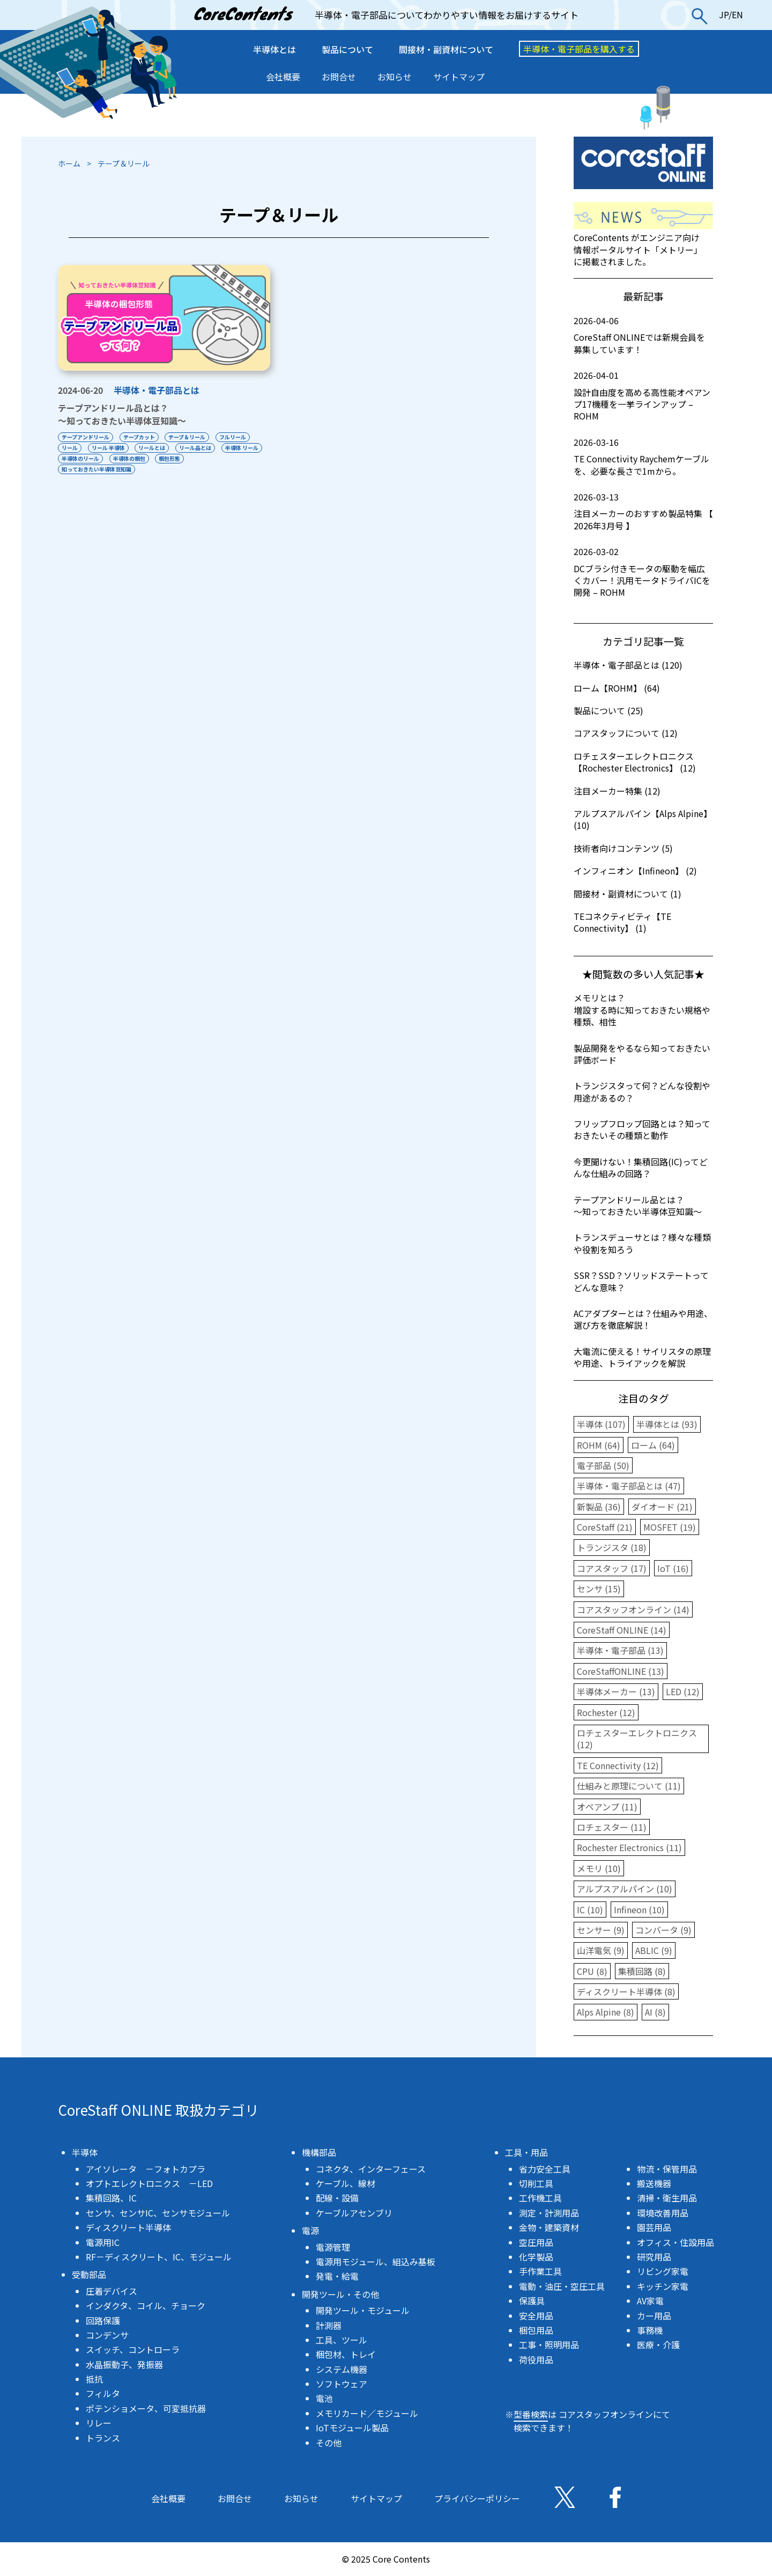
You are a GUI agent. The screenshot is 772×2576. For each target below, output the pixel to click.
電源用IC (103, 2242)
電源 (310, 2230)
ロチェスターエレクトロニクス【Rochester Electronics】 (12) (635, 762)
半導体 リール (242, 448)
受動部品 (89, 2274)
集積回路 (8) (642, 1971)
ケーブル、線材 (345, 2183)
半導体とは (274, 49)
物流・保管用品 (667, 2168)
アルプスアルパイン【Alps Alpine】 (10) (643, 819)
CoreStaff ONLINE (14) (621, 1629)
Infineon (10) (639, 1909)
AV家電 (650, 2300)
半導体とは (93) (666, 1424)
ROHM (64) (598, 1445)
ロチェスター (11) (612, 1827)
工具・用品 (526, 2152)
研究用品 (654, 2256)
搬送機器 (654, 2183)
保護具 (532, 2300)
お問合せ (339, 76)
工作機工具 (540, 2197)
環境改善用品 (662, 2212)
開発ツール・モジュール (363, 2310)
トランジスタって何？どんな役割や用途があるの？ (642, 1091)
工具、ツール (341, 2339)
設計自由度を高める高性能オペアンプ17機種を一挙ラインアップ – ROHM (643, 395)
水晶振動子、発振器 (124, 2364)
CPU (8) (592, 1971)
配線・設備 (337, 2197)
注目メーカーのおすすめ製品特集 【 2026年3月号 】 (643, 511)
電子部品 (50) (603, 1465)
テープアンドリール (85, 437)
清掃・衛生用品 (667, 2197)
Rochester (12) (606, 1712)
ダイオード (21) (662, 1506)
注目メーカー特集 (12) (617, 790)
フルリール (233, 437)
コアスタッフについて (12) (626, 733)
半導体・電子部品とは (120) (628, 664)
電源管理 (333, 2247)
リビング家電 (662, 2271)
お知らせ (394, 76)
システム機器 (341, 2369)
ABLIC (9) (653, 1950)
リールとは (152, 448)
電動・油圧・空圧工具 (562, 2286)
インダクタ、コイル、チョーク (145, 2305)
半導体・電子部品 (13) (620, 1650)
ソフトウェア (341, 2383)
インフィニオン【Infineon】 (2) (635, 870)
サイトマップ (459, 76)
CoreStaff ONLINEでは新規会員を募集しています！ (643, 335)
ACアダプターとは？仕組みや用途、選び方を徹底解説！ (643, 1319)
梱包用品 (536, 2330)
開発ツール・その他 (340, 2294)
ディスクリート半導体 (128, 2227)
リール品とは (196, 448)
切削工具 (536, 2183)
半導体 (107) (601, 1424)
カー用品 (654, 2315)
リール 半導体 (108, 448)
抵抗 (94, 2378)
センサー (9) (601, 1929)
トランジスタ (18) (612, 1547)
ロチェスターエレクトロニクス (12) (637, 1738)
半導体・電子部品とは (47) (629, 1485)
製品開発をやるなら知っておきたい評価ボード (642, 1054)
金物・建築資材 (549, 2227)
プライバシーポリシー (477, 2498)
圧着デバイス (111, 2291)
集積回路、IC (111, 2197)
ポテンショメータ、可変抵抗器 (146, 2408)
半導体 (85, 2152)
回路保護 (103, 2320)
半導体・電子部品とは (156, 390)
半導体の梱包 (129, 458)
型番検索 (531, 2414)
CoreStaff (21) (605, 1527)
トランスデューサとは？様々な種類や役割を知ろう (642, 1243)
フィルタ (103, 2393)
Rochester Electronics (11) (629, 1847)
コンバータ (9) (663, 1929)
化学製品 (536, 2256)
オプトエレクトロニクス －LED (149, 2183)
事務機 (650, 2330)
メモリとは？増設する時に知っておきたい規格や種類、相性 (642, 1009)
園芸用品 (654, 2227)
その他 (329, 2442)
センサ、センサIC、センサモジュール (158, 2212)
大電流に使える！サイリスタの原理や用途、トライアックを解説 (642, 1357)
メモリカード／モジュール (367, 2413)
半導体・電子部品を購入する (579, 48)
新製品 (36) (599, 1506)
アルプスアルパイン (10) (624, 1888)
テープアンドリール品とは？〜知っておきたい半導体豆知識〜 (122, 414)
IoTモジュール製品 (352, 2427)
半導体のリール (80, 458)
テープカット (139, 437)
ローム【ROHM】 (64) (617, 688)
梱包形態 (170, 458)
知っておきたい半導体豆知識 (96, 469)
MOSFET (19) (669, 1527)
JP (724, 14)
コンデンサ (107, 2334)
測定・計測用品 (549, 2212)
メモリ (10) (599, 1868)
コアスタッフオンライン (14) (633, 1609)
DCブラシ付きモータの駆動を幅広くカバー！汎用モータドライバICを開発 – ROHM (643, 571)
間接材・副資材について (446, 49)
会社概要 (283, 76)
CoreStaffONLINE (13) (620, 1671)
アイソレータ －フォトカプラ (145, 2168)
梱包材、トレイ (346, 2354)
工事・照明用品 (549, 2344)
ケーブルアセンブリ (354, 2212)
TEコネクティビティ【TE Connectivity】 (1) (622, 922)
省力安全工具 (544, 2168)
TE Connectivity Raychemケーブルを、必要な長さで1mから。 (643, 456)
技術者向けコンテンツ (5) (623, 848)
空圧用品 (536, 2242)
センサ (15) (599, 1588)
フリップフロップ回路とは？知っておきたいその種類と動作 (642, 1129)
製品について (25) (608, 710)
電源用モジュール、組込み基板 (375, 2261)
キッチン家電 (662, 2286)
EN (737, 14)
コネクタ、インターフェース (371, 2168)
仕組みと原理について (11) (629, 1785)
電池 (324, 2398)
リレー (99, 2422)
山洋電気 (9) (601, 1950)
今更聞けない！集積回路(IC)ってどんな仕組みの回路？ (641, 1167)
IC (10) (590, 1909)
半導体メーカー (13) (616, 1691)
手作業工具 (540, 2271)
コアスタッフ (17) (612, 1568)
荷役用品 (536, 2359)
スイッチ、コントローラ (133, 2349)
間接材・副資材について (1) (627, 893)
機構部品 (319, 2152)
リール (70, 448)
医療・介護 (658, 2344)
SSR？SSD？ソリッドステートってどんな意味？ (641, 1281)
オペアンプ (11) (607, 1806)
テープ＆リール (187, 437)
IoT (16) (673, 1568)
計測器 (329, 2325)
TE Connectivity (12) (618, 1765)
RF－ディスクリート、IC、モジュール (159, 2256)
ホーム (69, 163)
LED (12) (683, 1691)
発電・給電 (337, 2276)
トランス (103, 2437)
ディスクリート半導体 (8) (626, 1991)
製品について (347, 49)
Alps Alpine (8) (605, 2011)
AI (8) (655, 2011)
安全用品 (536, 2315)
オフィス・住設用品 (675, 2242)
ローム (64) (653, 1445)
